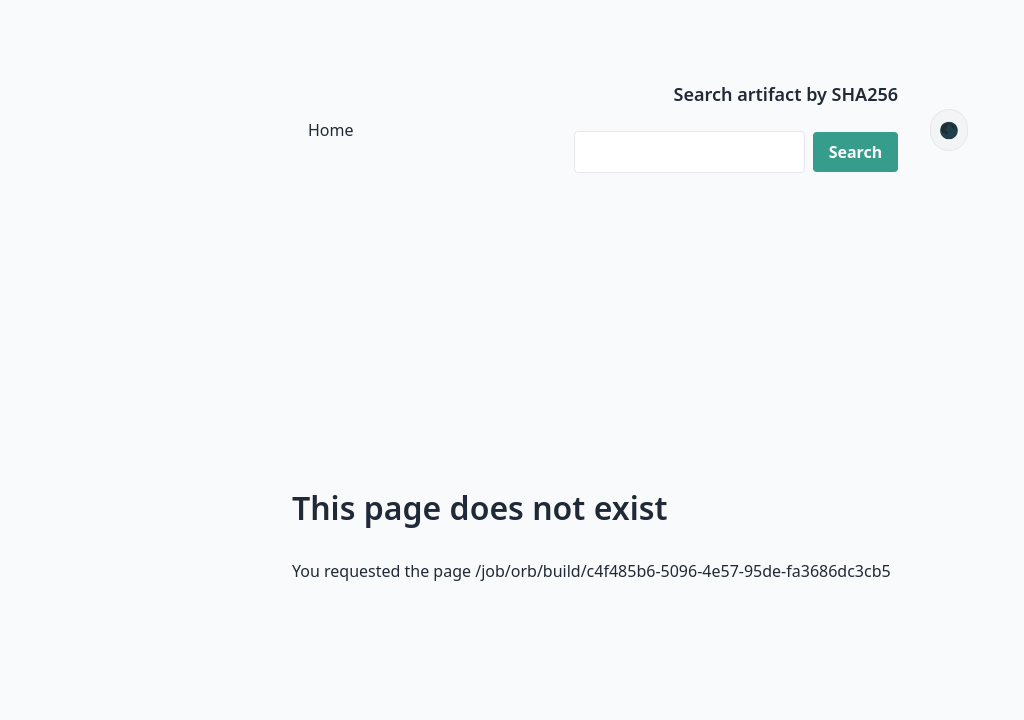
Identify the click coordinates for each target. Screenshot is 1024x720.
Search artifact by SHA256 (786, 94)
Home (331, 130)
